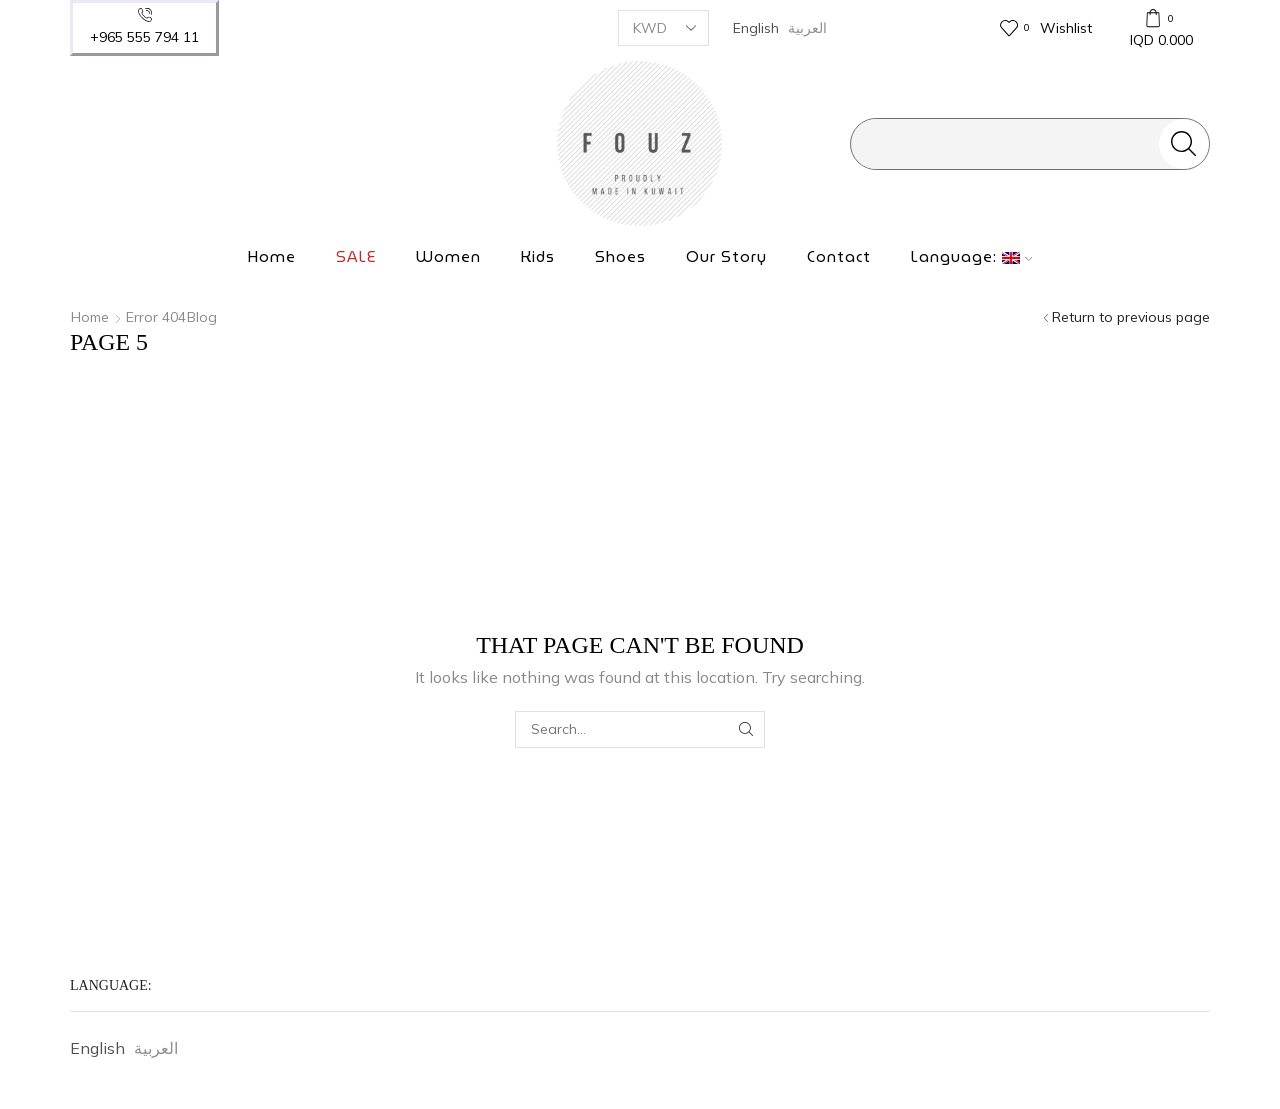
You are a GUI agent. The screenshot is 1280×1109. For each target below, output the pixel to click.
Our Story (726, 257)
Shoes (620, 257)
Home (272, 257)
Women (448, 257)
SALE (356, 257)
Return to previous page (1131, 317)
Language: (972, 257)
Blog (202, 317)
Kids (538, 257)
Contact (839, 257)
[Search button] (1184, 144)
